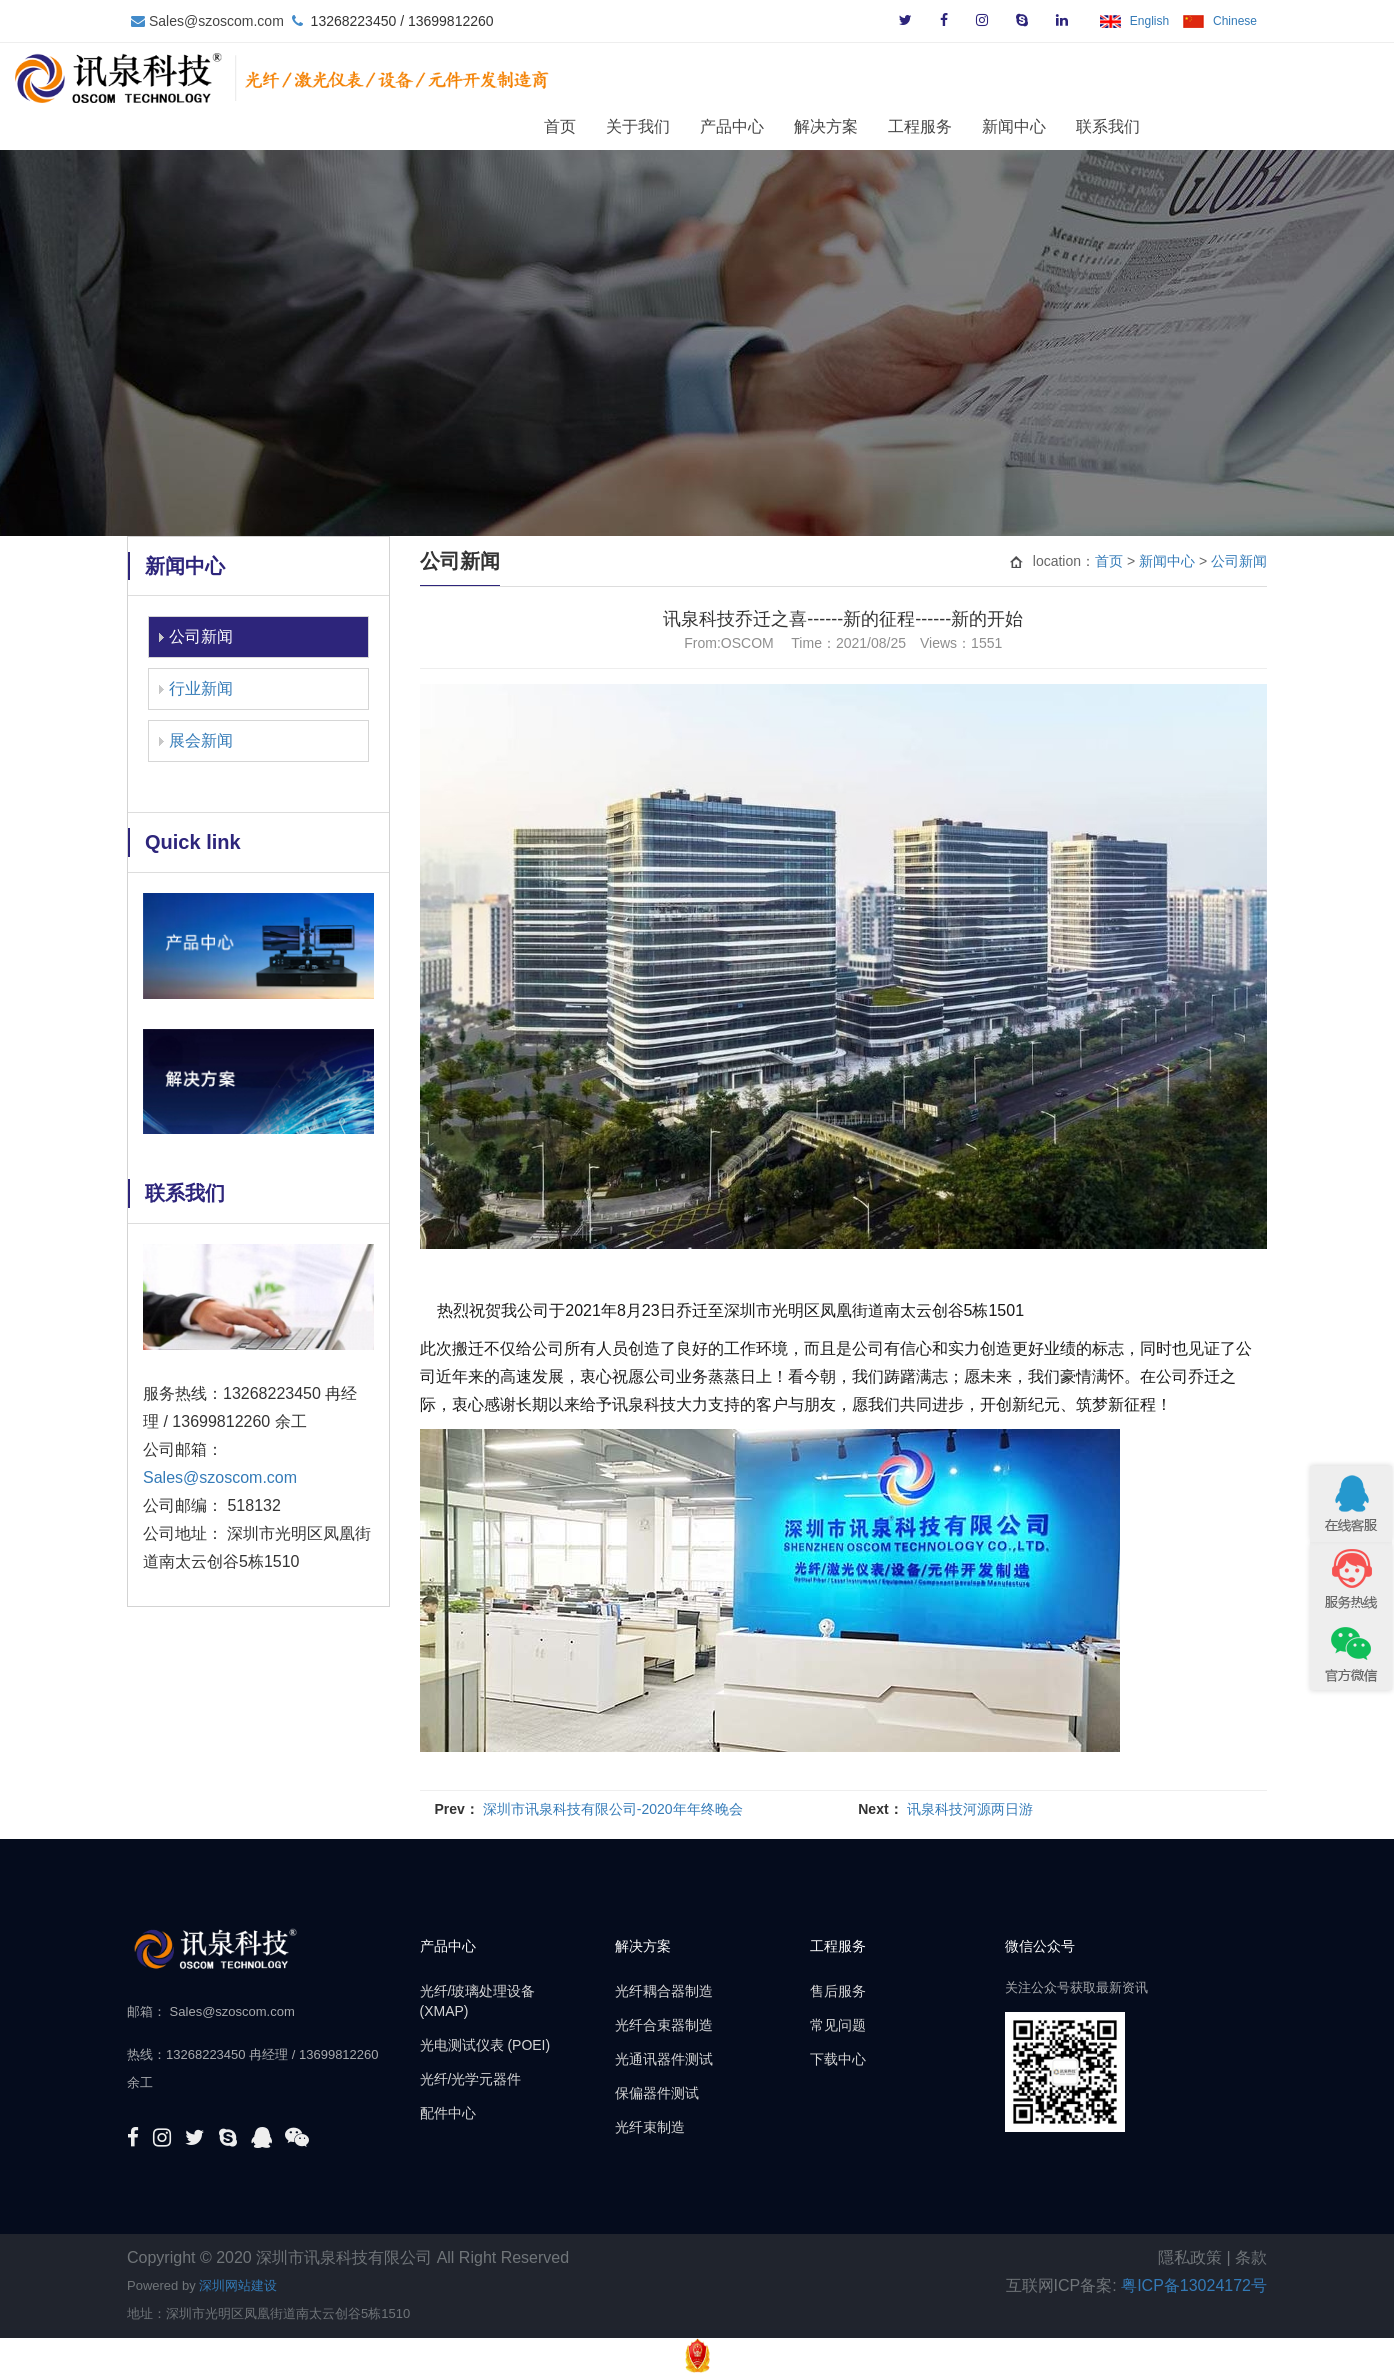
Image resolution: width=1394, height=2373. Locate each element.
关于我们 (750, 126)
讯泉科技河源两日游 (970, 1809)
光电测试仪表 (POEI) (485, 2045)
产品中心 (844, 126)
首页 (672, 126)
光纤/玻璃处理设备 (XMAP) (478, 2001)
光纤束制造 (650, 2127)
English (1149, 21)
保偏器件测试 (657, 2093)
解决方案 (938, 126)
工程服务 (1032, 126)
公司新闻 (201, 636)
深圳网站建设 (238, 2285)
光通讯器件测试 (664, 2059)
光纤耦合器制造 (664, 1991)
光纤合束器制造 (664, 2025)
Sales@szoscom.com (216, 21)
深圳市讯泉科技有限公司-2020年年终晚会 (613, 1809)
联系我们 (1220, 126)
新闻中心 (1126, 126)
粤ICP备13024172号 (1194, 2285)
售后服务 (838, 1991)
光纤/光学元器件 (471, 2079)
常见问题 (838, 2025)
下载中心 (838, 2059)
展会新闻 (201, 740)
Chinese (1235, 21)
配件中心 (448, 2113)
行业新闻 (201, 688)
